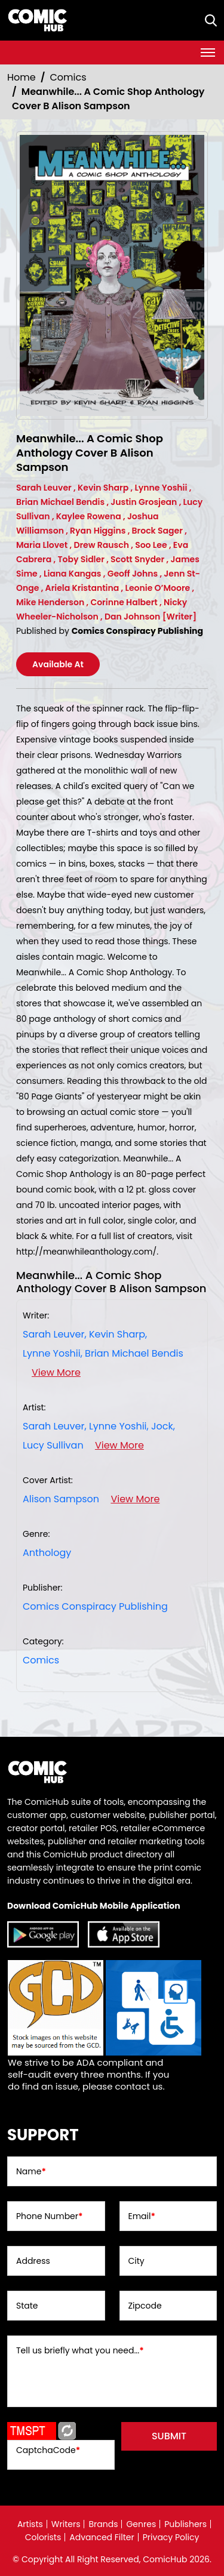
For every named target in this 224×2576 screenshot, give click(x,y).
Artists (30, 2524)
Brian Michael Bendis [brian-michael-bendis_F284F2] (134, 1353)
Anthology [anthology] (47, 1553)
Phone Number (49, 2216)
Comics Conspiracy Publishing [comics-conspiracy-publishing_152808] (95, 1606)
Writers (66, 2524)
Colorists (43, 2537)
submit (169, 2436)
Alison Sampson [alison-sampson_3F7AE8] (61, 1499)
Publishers (185, 2524)
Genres (141, 2524)
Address (33, 2261)
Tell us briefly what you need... (80, 2350)
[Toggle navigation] (208, 52)
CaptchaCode (48, 2450)
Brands (103, 2524)
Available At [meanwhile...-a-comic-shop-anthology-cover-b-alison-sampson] (58, 664)
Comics (68, 77)
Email (141, 2216)
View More (56, 1372)
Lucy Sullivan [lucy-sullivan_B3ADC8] (53, 1445)
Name (31, 2171)
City (136, 2261)
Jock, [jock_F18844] (163, 1426)
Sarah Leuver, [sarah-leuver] (55, 1334)
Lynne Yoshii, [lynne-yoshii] (52, 1353)
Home (21, 77)
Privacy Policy (171, 2537)
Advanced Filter (101, 2537)
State (27, 2305)
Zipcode (145, 2305)
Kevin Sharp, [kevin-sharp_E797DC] (118, 1334)
